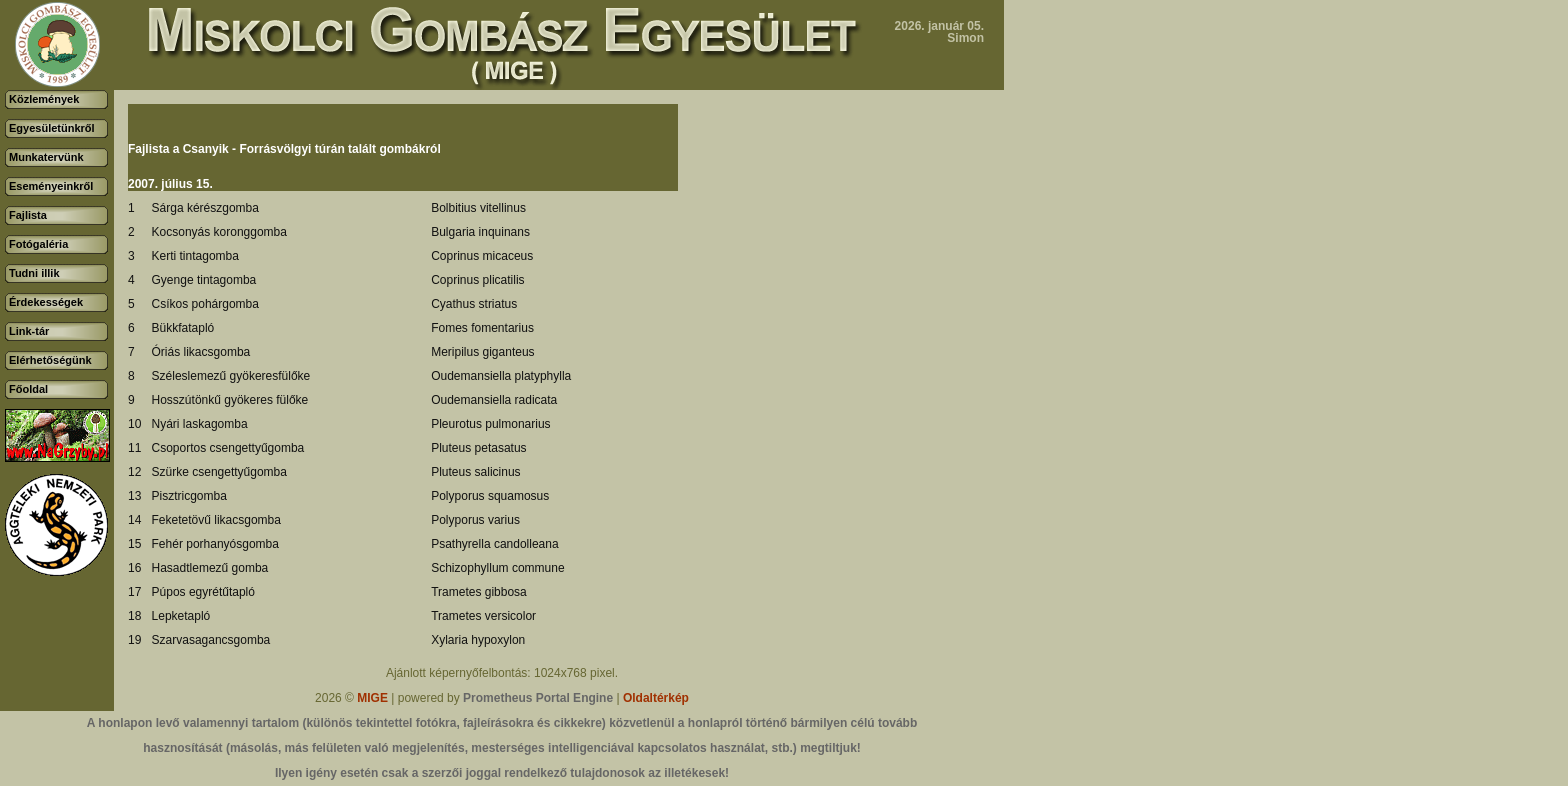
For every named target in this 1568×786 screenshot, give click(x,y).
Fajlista (28, 215)
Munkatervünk (46, 157)
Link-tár (29, 331)
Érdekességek (46, 302)
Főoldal (28, 389)
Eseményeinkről (51, 186)
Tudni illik (34, 273)
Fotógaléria (38, 244)
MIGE (372, 698)
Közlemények (44, 99)
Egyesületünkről (52, 128)
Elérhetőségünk (50, 360)
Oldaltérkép (656, 698)
